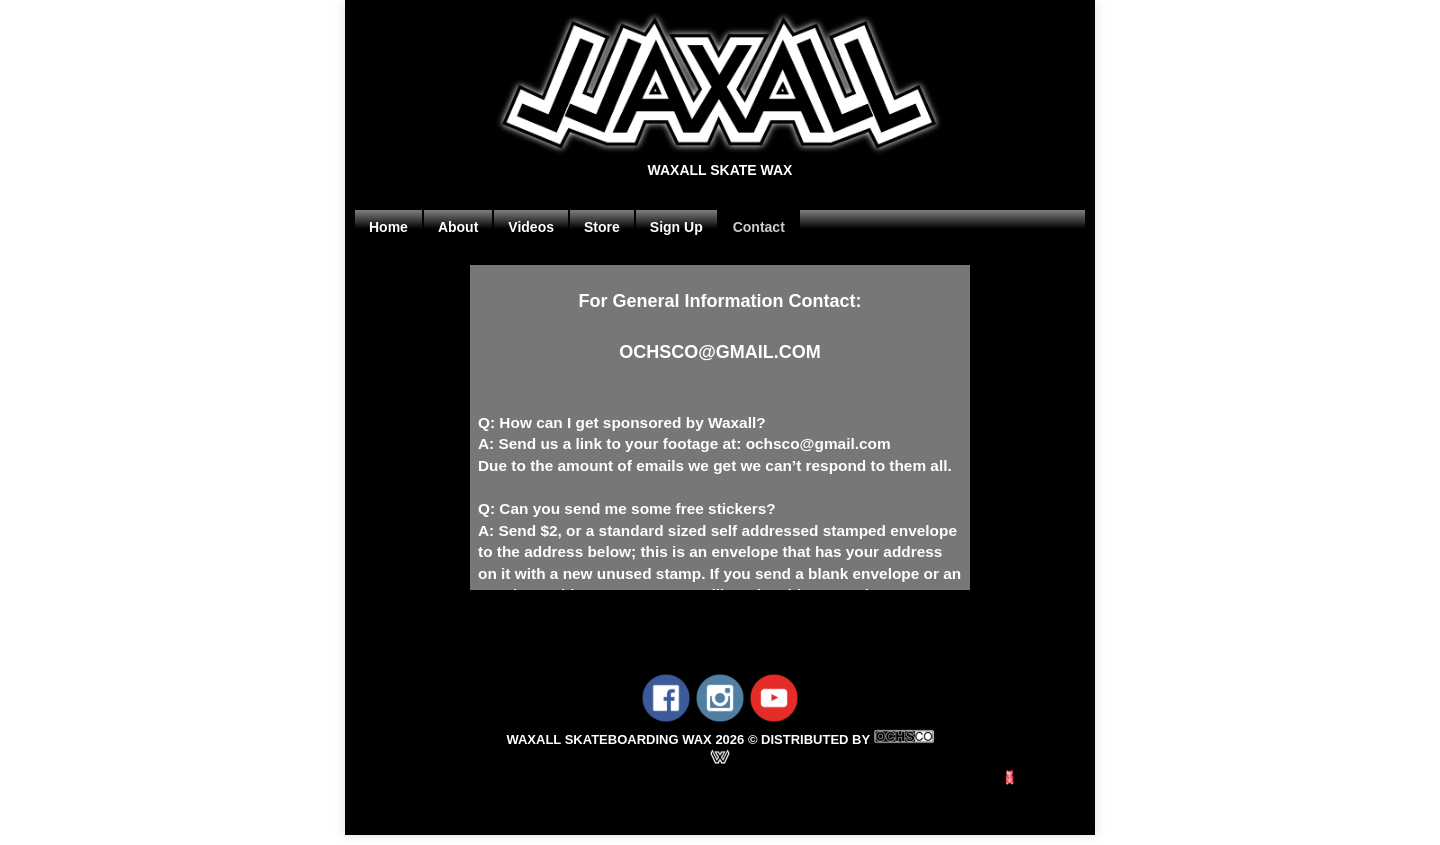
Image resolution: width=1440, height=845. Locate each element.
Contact (759, 227)
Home (388, 227)
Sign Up (676, 227)
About (458, 227)
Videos (531, 227)
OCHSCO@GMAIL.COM (720, 352)
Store (602, 227)
